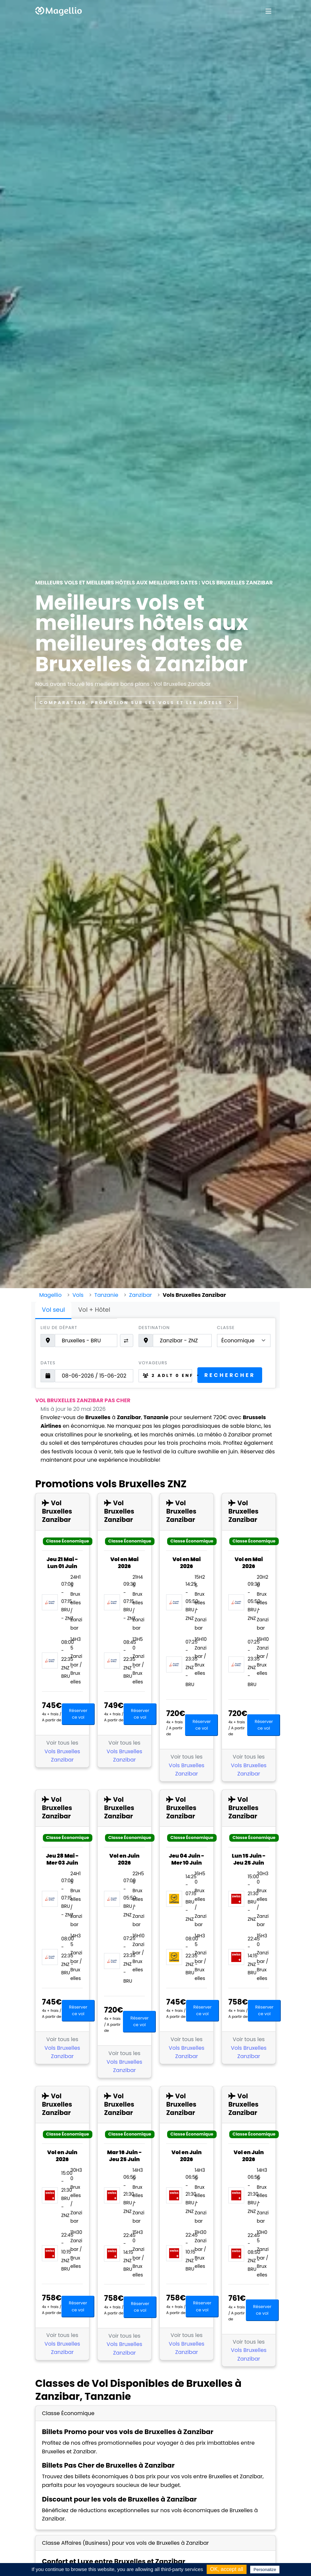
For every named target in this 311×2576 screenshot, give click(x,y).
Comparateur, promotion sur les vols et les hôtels (137, 702)
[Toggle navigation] (268, 11)
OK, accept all (226, 2569)
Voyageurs (153, 1363)
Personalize (265, 2569)
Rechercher (229, 1375)
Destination (154, 1327)
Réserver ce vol (78, 1714)
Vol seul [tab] (53, 1309)
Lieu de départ (59, 1327)
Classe (226, 1327)
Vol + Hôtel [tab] (94, 1309)
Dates (48, 1363)
